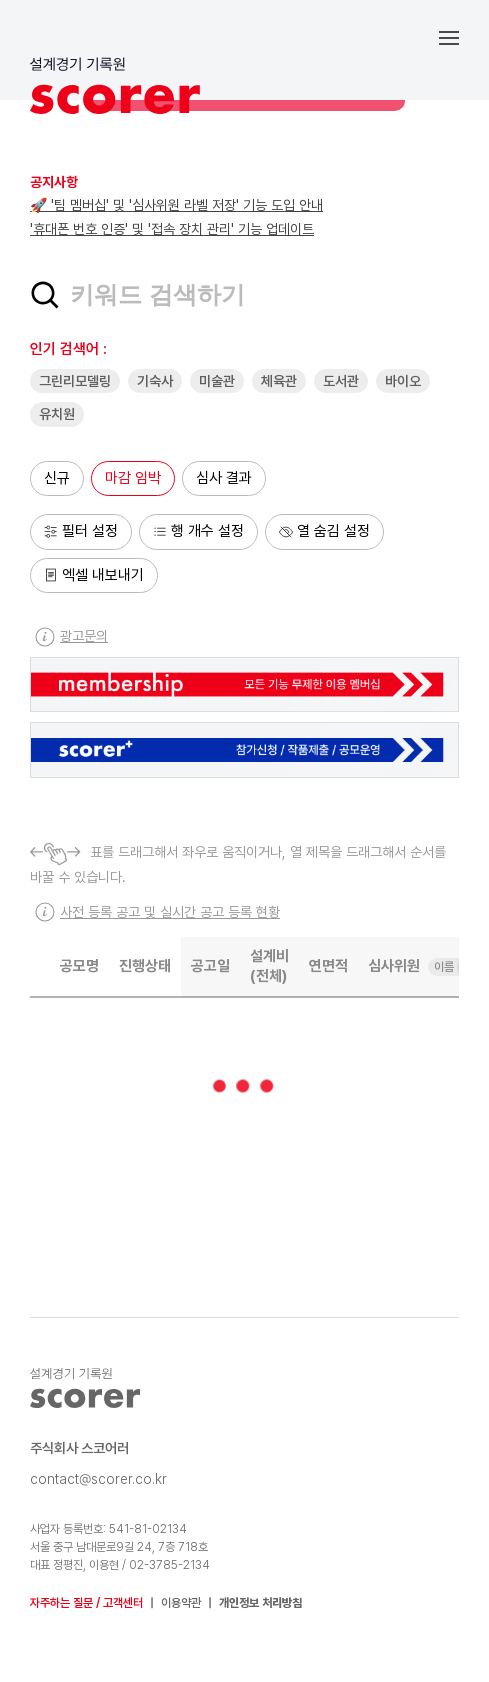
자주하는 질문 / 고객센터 (86, 1603)
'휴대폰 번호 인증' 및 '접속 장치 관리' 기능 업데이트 (172, 229)
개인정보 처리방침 (260, 1603)
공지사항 (54, 182)
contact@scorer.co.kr (98, 1479)
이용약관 (181, 1603)
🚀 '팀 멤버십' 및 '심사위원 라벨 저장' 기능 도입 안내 (176, 205)
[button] (464, 37)
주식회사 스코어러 (79, 1448)
